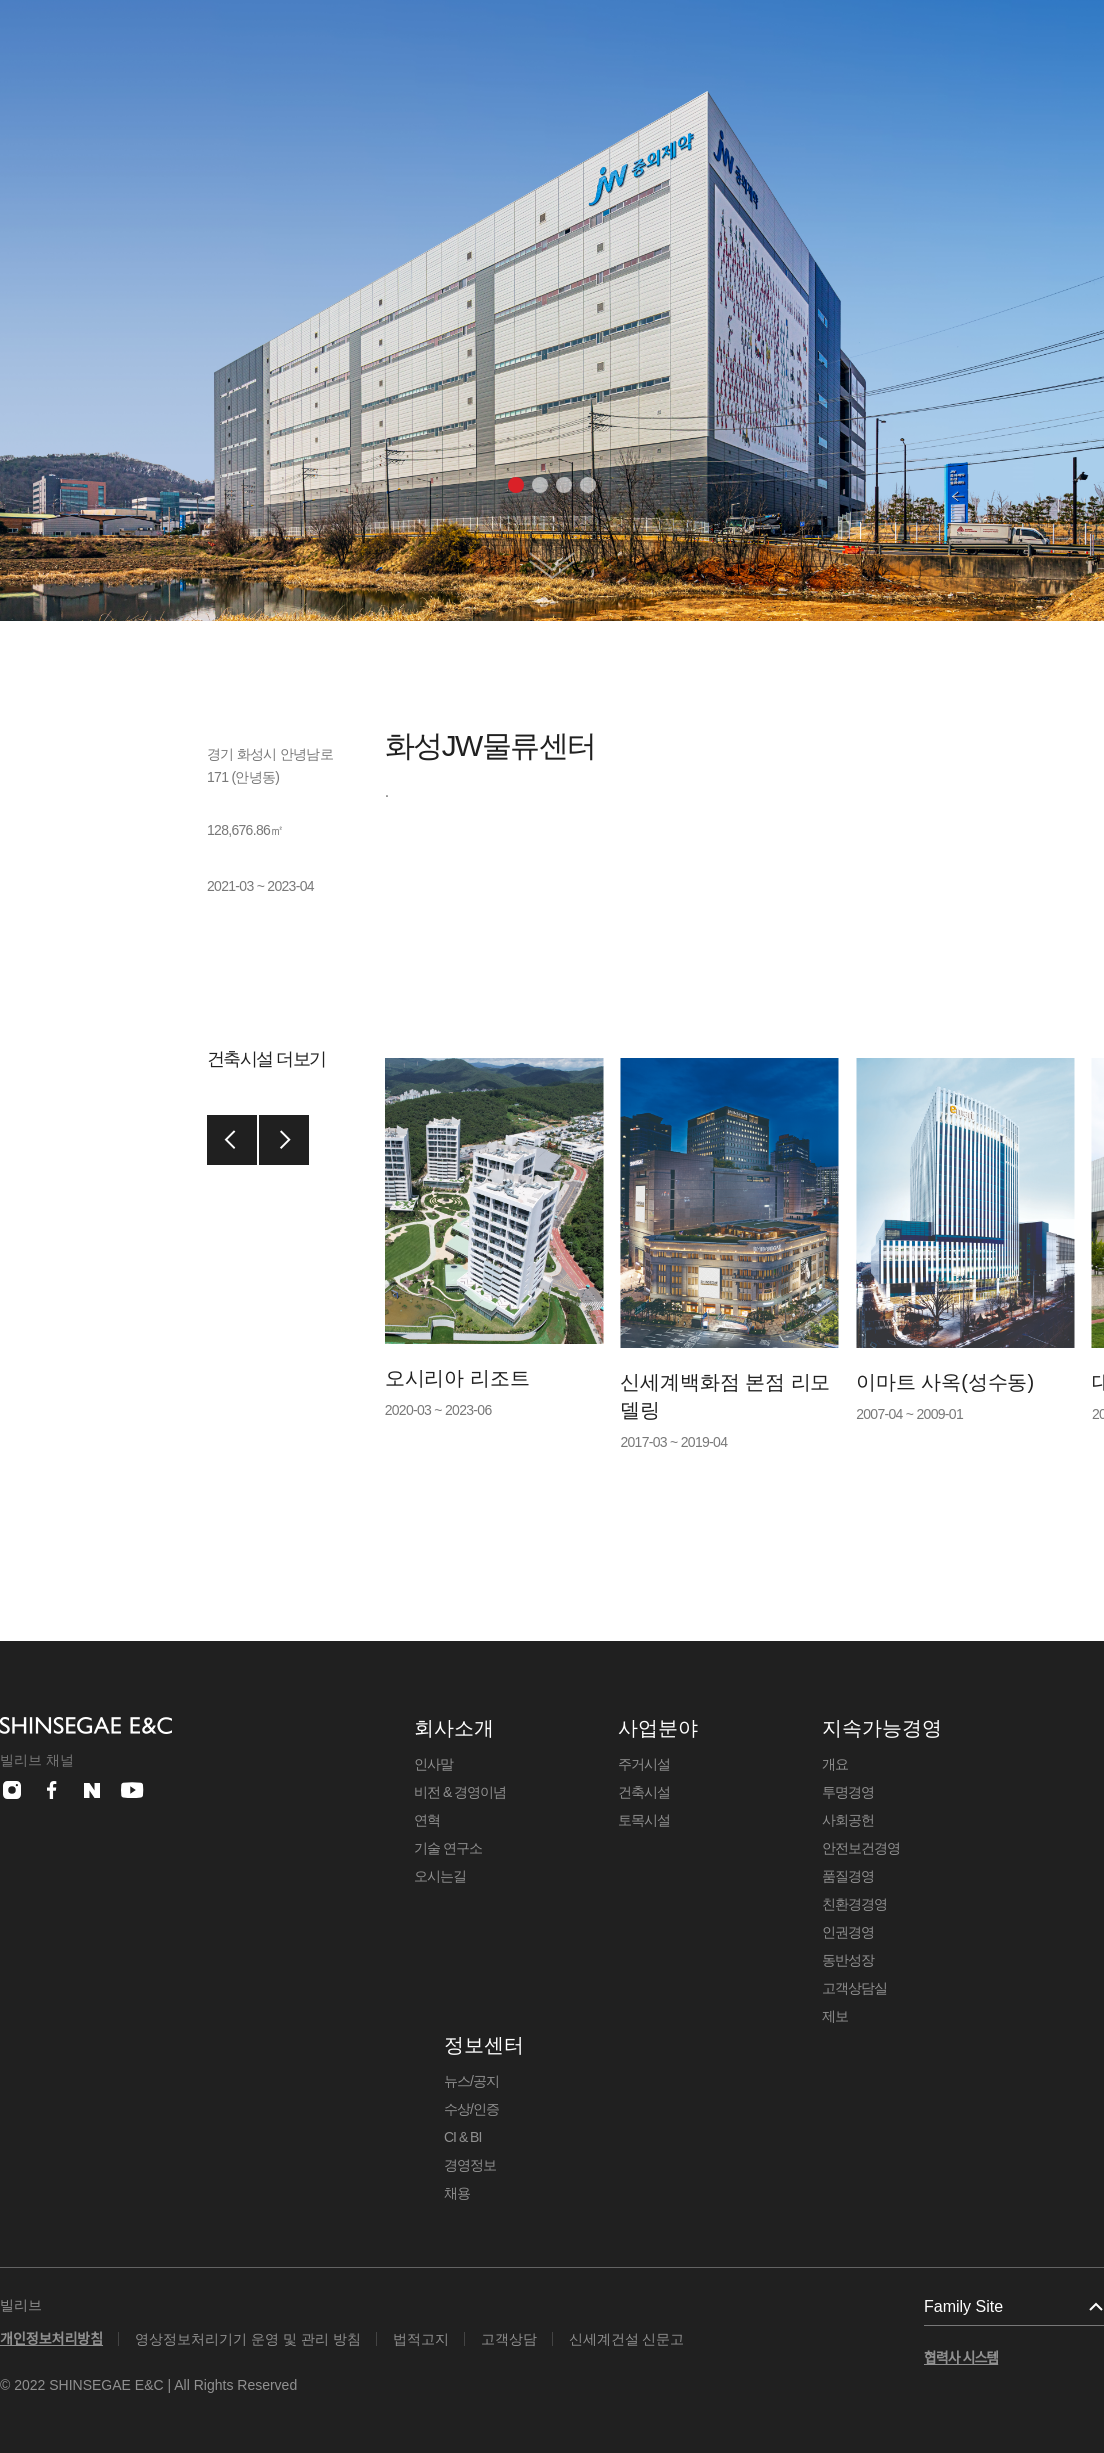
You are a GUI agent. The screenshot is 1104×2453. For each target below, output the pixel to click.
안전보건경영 (861, 1848)
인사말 (433, 1764)
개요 (835, 1764)
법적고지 (421, 2339)
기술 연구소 (448, 1848)
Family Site (963, 2306)
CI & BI (462, 2137)
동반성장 (848, 1960)
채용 (457, 2193)
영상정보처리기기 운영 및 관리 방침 (248, 2339)
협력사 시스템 (961, 2358)
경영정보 (470, 2165)
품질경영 (848, 1876)
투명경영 (848, 1792)
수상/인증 (471, 2109)
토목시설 (644, 1820)
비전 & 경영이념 (460, 1792)
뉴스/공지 (471, 2081)
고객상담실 (854, 1988)
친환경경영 (854, 1904)
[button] (516, 485)
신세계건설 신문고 (627, 2339)
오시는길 (440, 1876)
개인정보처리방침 (51, 2339)
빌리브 (21, 2305)
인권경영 (848, 1932)
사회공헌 (848, 1820)
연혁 (427, 1820)
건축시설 (644, 1792)
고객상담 (509, 2339)
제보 (835, 2016)
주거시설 (644, 1764)
